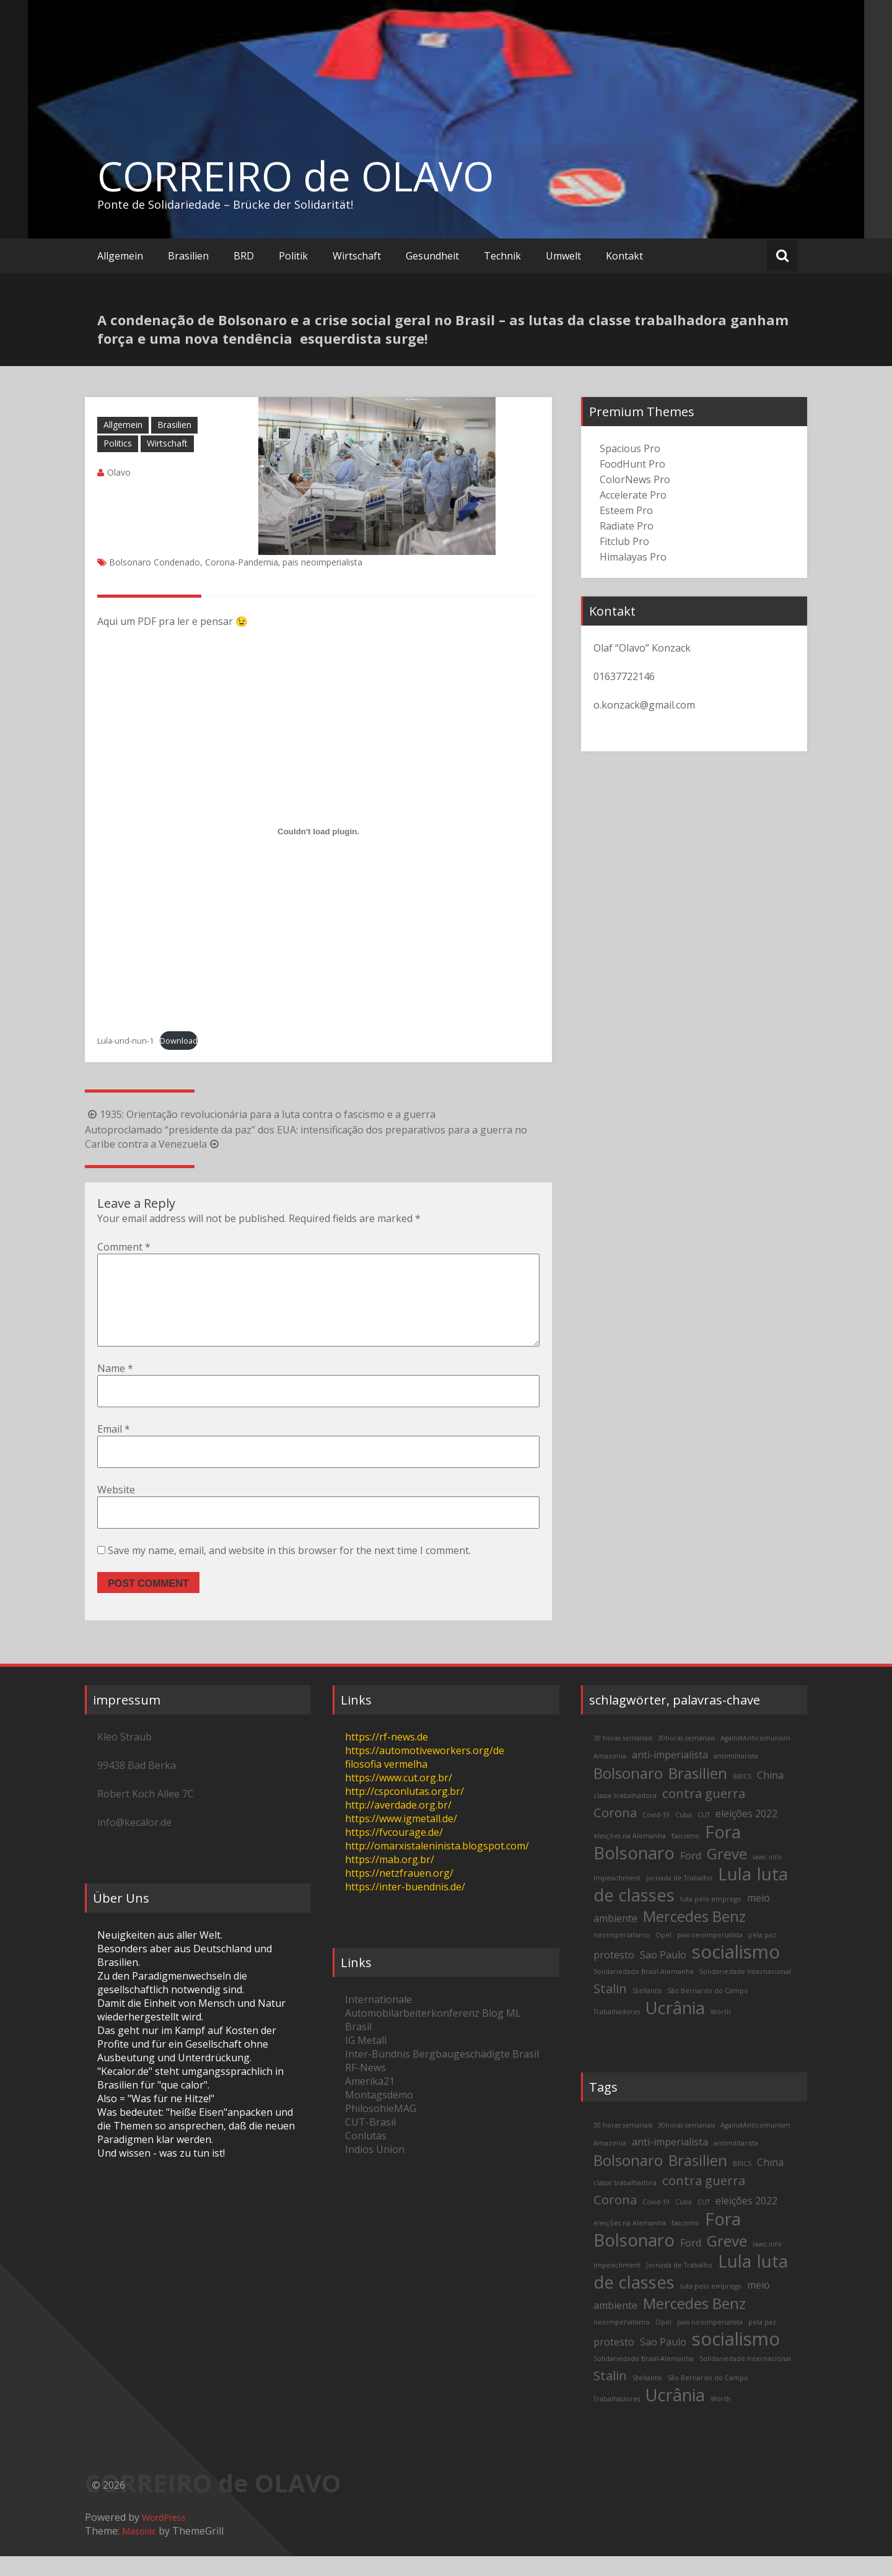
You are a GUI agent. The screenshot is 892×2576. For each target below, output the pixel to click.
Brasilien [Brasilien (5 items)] (697, 1793)
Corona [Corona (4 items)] (615, 1832)
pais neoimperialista (322, 562)
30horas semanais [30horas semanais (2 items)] (686, 1757)
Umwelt (563, 256)
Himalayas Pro (633, 557)
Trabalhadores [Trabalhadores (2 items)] (616, 2031)
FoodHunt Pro (632, 464)
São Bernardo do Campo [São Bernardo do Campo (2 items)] (707, 2010)
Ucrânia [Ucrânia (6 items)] (675, 2027)
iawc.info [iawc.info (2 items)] (767, 1876)
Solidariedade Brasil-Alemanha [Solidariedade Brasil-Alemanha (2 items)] (643, 1991)
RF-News (365, 2087)
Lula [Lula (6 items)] (734, 1893)
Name (115, 1388)
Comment (124, 1247)
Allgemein (120, 256)
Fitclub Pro (624, 541)
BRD (244, 256)
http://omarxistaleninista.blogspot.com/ (437, 1865)
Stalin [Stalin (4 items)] (610, 2008)
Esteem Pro (626, 510)
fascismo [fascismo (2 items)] (685, 1855)
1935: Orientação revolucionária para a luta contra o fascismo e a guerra (260, 1114)
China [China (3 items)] (770, 1795)
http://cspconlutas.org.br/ (404, 1811)
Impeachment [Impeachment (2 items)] (617, 1897)
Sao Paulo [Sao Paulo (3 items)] (663, 1974)
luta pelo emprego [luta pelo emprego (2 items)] (710, 1919)
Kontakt (624, 256)
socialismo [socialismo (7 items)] (736, 1971)
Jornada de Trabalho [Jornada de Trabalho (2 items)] (679, 1897)
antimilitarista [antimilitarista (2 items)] (736, 1775)
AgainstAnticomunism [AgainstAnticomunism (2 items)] (755, 1757)
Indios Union (374, 2169)
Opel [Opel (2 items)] (663, 1954)
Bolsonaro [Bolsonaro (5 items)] (628, 1793)
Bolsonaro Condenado (154, 562)
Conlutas (366, 2155)
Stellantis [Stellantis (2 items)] (647, 2010)
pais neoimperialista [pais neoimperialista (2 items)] (710, 1954)
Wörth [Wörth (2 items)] (721, 2031)
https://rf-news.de (386, 1756)
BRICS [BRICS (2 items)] (742, 1796)
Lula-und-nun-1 (125, 1040)
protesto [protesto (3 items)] (613, 1974)
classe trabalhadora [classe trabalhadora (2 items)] (625, 1815)
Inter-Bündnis (377, 2073)
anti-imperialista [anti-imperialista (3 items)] (670, 1774)
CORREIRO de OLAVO (295, 176)
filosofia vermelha (386, 1784)
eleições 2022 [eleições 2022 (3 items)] (746, 1833)
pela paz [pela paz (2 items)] (762, 1954)
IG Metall (366, 2060)
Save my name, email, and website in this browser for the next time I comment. (289, 1570)
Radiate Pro (627, 526)
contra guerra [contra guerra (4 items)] (703, 1813)
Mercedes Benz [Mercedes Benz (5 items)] (694, 1936)
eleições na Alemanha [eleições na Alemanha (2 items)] (629, 1855)
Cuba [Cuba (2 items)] (683, 1834)
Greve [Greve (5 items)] (727, 1873)
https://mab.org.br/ (389, 1879)
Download (179, 1040)
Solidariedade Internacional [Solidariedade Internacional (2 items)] (745, 1991)
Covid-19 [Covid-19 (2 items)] (656, 1834)
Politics (117, 443)
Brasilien (188, 256)
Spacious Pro (630, 448)
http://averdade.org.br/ (398, 1825)
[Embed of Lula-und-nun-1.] (318, 831)
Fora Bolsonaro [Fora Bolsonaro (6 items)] (667, 1862)
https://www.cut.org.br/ (398, 1797)
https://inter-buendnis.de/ (405, 1906)
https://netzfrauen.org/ (399, 1893)
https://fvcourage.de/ (394, 1852)
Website (116, 1509)
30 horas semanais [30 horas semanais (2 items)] (622, 1757)
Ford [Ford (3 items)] (690, 1875)
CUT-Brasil (370, 2142)
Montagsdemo (379, 2114)
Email (113, 1449)
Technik (502, 256)
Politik (293, 256)
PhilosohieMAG (380, 2128)
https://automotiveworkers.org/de (424, 1770)
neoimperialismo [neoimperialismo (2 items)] (621, 1954)
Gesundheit (432, 256)
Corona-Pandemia (241, 562)
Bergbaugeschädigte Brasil (476, 2073)
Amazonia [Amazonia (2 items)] (609, 1775)
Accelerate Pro (633, 495)
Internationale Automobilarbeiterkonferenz (412, 2026)
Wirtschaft (357, 256)
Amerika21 (370, 2101)
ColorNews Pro (635, 479)
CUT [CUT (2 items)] (703, 1834)
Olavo (119, 472)
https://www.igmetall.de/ (401, 1838)
